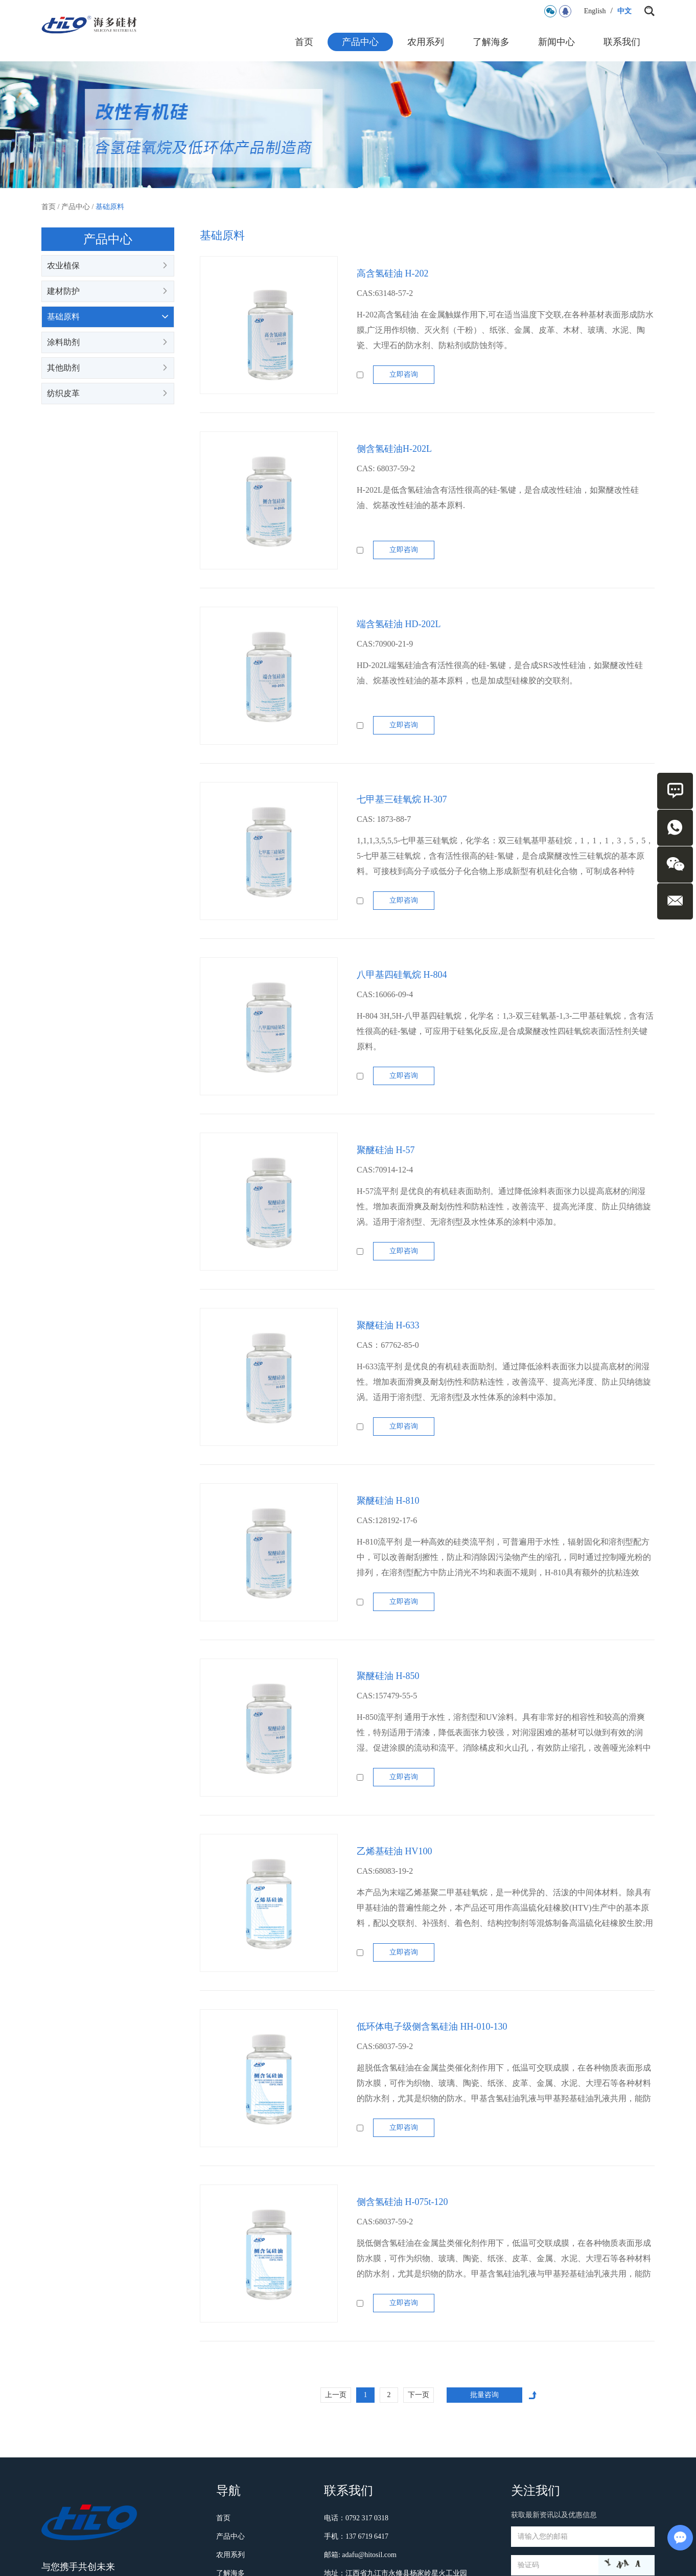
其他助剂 (107, 368)
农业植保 (107, 266)
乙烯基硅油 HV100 (394, 1851)
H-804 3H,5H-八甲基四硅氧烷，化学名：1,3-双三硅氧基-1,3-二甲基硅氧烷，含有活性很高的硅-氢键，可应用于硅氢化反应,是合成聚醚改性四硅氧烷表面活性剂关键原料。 (505, 1031)
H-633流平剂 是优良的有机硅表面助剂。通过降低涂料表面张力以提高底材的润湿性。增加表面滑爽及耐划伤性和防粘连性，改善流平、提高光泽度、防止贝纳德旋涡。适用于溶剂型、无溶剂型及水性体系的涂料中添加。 (504, 1381)
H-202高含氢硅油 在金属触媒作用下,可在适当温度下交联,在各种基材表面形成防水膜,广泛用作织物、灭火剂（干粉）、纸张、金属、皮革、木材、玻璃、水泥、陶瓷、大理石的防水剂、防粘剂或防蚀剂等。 (505, 330)
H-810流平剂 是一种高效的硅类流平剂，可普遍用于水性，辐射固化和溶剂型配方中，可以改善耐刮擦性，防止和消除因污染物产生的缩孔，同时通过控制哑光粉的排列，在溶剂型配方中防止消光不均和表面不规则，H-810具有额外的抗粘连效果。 (504, 1564)
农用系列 (425, 42)
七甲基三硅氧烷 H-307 (402, 799)
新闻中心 (556, 42)
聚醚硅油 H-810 (388, 1501)
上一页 (335, 2395)
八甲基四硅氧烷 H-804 (402, 975)
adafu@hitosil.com (369, 2555)
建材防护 (107, 291)
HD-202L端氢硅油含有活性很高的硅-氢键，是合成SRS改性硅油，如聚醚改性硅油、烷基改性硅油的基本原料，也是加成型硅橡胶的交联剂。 (500, 673)
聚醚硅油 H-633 (388, 1325)
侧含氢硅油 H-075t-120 (402, 2202)
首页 (304, 42)
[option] (348, 124)
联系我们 (622, 42)
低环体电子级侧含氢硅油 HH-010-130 (432, 2026)
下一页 (418, 2395)
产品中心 (360, 42)
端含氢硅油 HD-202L (399, 624)
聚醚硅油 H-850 (388, 1676)
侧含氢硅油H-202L (394, 449)
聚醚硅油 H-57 (386, 1150)
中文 (624, 11)
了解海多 (491, 42)
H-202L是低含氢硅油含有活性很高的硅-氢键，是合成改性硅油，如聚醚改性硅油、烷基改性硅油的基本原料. (498, 498)
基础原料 (110, 207)
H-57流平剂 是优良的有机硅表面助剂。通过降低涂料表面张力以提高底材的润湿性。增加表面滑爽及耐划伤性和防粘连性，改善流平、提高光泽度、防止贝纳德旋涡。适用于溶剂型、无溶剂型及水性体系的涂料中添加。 (504, 1206)
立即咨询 (403, 374)
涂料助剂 (107, 342)
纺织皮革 (107, 393)
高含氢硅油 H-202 (393, 273)
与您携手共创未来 (78, 2567)
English (595, 11)
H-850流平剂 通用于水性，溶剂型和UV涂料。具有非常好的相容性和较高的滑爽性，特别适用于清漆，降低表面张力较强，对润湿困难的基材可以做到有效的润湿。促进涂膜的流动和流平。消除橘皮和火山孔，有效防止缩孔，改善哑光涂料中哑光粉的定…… (504, 1740)
